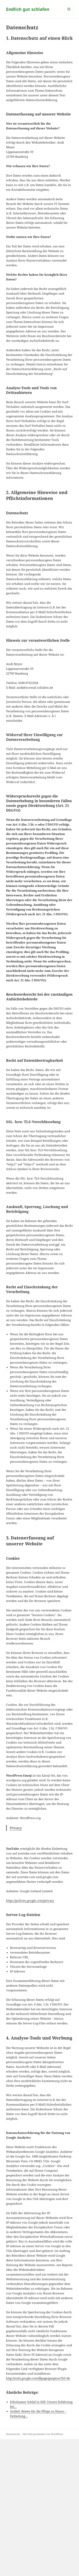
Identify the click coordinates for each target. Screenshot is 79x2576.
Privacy (16, 1828)
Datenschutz (13, 2434)
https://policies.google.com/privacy (30, 1900)
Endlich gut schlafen (27, 9)
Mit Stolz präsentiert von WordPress (43, 2434)
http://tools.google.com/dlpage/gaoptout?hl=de (38, 2378)
